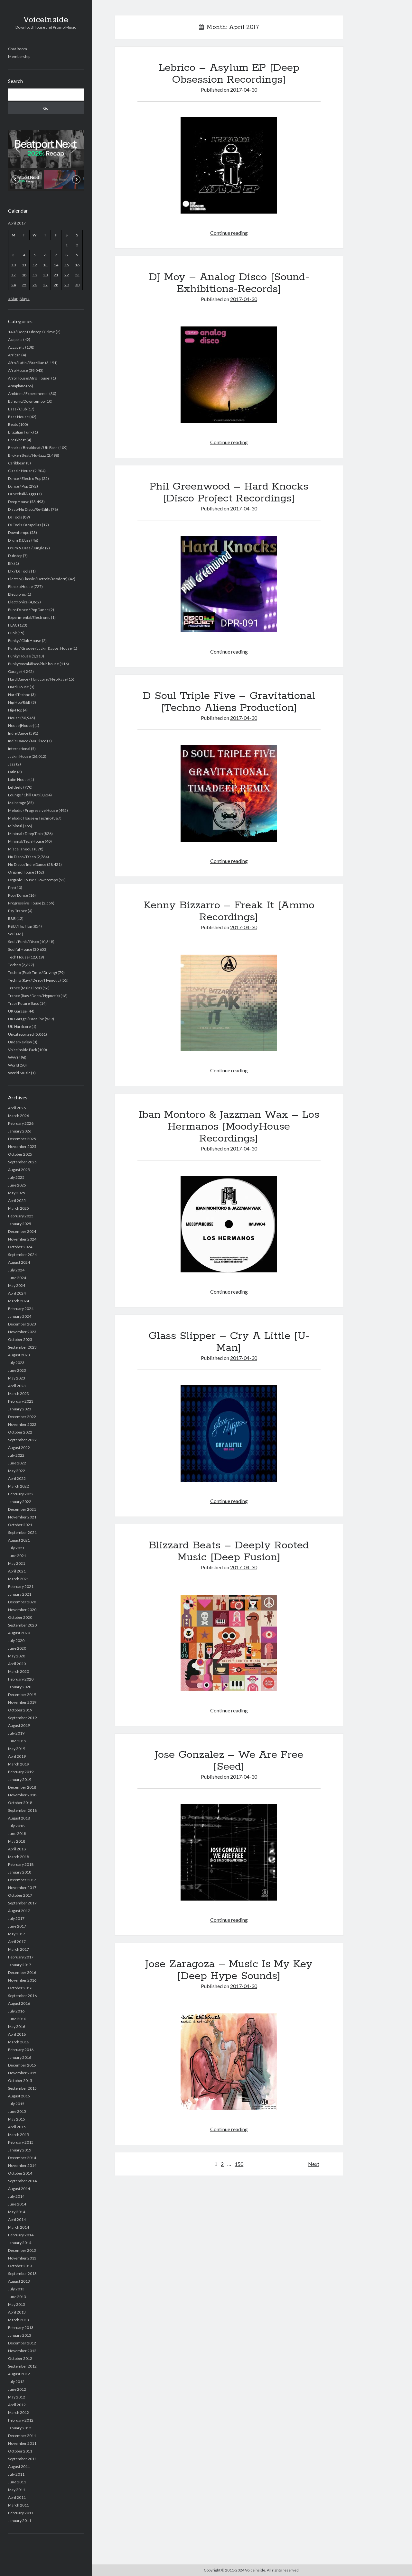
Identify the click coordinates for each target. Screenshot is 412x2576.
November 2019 (22, 1702)
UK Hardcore (19, 1026)
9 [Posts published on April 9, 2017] (77, 254)
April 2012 (17, 2404)
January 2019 (19, 1779)
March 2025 (18, 1208)
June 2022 (17, 1463)
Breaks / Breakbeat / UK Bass (33, 447)
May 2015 (16, 2119)
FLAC (12, 625)
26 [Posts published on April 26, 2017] (35, 284)
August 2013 (19, 2281)
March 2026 (18, 1115)
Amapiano (16, 385)
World (13, 1065)
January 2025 (19, 1223)
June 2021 (17, 1555)
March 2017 (18, 1949)
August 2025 (19, 1169)
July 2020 (16, 1640)
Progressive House (24, 903)
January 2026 (19, 1131)
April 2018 (17, 1849)
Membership (19, 56)
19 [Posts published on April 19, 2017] (35, 274)
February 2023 (20, 1401)
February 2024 (20, 1308)
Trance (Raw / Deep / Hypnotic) (34, 995)
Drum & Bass (19, 540)
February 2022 (20, 1493)
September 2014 (22, 2180)
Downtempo (18, 532)
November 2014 (22, 2165)
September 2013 (22, 2273)
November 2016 (22, 1980)
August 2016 (19, 2003)
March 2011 (18, 2505)
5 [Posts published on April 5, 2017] (34, 254)
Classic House (20, 470)
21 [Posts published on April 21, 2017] (56, 274)
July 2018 (16, 1825)
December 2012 (22, 2343)
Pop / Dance (18, 895)
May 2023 (16, 1378)
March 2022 (18, 1486)
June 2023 (17, 1370)
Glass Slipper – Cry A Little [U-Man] (229, 1342)
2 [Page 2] (222, 2164)
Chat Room (17, 48)
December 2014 (22, 2157)
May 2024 (16, 1285)
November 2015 (22, 2072)
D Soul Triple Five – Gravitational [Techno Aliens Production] (229, 702)
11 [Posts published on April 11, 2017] (24, 264)
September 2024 (22, 1254)
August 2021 (19, 1540)
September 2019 (22, 1717)
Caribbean (16, 463)
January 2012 (19, 2427)
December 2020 (22, 1602)
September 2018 (22, 1810)
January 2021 (19, 1594)
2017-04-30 (243, 90)
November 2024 (22, 1239)
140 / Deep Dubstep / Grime (31, 331)
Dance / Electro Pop (24, 478)
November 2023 (22, 1331)
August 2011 (19, 2466)
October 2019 (20, 1710)
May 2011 (16, 2489)
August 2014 (19, 2188)
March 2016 (18, 2042)
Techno (14, 964)
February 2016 (20, 2049)
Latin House (18, 779)
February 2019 (20, 1771)
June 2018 (17, 1833)
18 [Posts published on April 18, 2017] (24, 274)
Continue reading (229, 233)
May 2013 (16, 2304)
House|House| (21, 725)
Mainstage (17, 802)
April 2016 (17, 2034)
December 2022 (22, 1416)
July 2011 (16, 2474)
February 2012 (20, 2420)
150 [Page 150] (239, 2164)
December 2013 (22, 2250)
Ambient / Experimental (28, 393)
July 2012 (16, 2381)
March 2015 (18, 2134)
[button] (46, 149)
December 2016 (22, 1972)
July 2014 (16, 2196)
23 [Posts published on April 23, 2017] (77, 274)
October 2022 (20, 1432)
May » (25, 298)
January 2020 (19, 1686)
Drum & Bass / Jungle (26, 547)
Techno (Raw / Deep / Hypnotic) (34, 980)
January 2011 (19, 2520)
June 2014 (17, 2204)
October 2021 (20, 1524)
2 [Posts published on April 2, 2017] (77, 245)
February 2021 (20, 1586)
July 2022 (16, 1455)
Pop (11, 887)
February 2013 (20, 2327)
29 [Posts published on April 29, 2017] (66, 284)
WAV (12, 1057)
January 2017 (19, 1964)
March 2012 (18, 2412)
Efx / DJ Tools (19, 571)
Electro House (20, 586)
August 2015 (19, 2096)
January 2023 (19, 1409)
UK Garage (17, 1011)
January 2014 (19, 2242)
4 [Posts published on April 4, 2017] (24, 254)
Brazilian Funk (20, 432)
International (19, 748)
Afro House (18, 370)
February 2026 (20, 1123)
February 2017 (20, 1957)
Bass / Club (17, 409)
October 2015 (20, 2080)
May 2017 (16, 1933)
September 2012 (22, 2366)
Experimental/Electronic (29, 617)
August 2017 (19, 1910)
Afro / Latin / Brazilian (26, 362)
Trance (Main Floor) (25, 987)
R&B (12, 918)
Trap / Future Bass (23, 1003)
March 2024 (18, 1300)
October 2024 (20, 1246)
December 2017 (22, 1879)
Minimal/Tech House (26, 841)
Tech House (18, 957)
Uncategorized (21, 1034)
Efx (11, 563)
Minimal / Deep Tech (25, 833)
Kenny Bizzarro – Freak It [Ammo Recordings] (229, 911)
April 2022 (17, 1478)
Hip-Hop (15, 710)
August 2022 (19, 1447)
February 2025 (20, 1216)
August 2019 (19, 1725)
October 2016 (20, 1987)
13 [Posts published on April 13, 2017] (45, 264)
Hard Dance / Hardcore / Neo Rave (37, 679)
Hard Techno (19, 694)
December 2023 (22, 1324)
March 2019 (18, 1764)
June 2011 (17, 2482)
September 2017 (22, 1903)
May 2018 (16, 1841)
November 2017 (22, 1887)
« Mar (13, 298)
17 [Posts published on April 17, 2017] (13, 274)
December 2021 (22, 1509)
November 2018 (22, 1794)
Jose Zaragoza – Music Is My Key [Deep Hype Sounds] (229, 1970)
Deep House (18, 501)
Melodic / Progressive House (33, 810)
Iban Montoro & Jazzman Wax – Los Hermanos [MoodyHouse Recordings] (229, 1126)
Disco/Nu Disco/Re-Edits (29, 509)
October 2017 (20, 1895)
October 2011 (20, 2451)
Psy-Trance (17, 910)
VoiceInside (45, 20)
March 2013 (18, 2319)
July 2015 (16, 2103)
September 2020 (22, 1625)
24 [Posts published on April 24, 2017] (13, 284)
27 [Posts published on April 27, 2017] (45, 284)
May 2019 (16, 1748)
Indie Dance (18, 733)
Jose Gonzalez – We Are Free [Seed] (228, 1761)
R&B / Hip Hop (20, 926)
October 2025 (20, 1154)
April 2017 (17, 1941)
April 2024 (17, 1293)
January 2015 (19, 2150)
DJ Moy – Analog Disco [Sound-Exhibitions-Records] (229, 283)
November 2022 (22, 1424)
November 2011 (22, 2443)
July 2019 (16, 1733)
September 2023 (22, 1347)
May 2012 (16, 2397)
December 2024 (22, 1231)
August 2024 (19, 1262)
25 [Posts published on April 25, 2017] (24, 284)
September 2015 (22, 2088)
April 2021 (17, 1571)
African (14, 355)
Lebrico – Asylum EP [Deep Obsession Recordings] (229, 74)
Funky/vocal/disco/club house (33, 663)
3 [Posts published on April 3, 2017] (13, 254)
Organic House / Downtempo (33, 879)
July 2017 (16, 1918)
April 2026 (17, 1107)
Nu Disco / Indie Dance (27, 864)
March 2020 (18, 1671)
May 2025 (16, 1192)
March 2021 (18, 1578)
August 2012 (19, 2373)
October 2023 (20, 1339)
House (14, 717)
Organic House (21, 872)
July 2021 (16, 1547)
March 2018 (18, 1856)
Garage (14, 671)
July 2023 (16, 1362)
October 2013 (20, 2265)
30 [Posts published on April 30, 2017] (77, 284)
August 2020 (19, 1632)
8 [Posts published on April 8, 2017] (66, 254)
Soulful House (20, 949)
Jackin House (19, 756)
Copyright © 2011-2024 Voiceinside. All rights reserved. (252, 2570)
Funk (12, 632)
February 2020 (20, 1679)
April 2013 (17, 2312)
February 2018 (20, 1864)
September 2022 (22, 1439)
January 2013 (19, 2335)
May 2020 (16, 1656)
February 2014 (20, 2234)
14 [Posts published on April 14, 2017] (56, 264)
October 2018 (20, 1802)
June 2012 (17, 2389)
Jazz (11, 764)
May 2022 (16, 1470)
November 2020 (22, 1609)
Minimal (15, 825)
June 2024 (17, 1277)
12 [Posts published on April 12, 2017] (35, 264)
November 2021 (22, 1517)
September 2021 (22, 1532)
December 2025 (22, 1138)
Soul (11, 933)
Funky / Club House (24, 640)
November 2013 (22, 2258)
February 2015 (20, 2142)
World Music (19, 1072)
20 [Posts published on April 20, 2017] (45, 274)
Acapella (15, 339)
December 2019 (22, 1694)
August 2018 (19, 1818)
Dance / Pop (18, 486)
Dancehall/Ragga (22, 493)
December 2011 (22, 2435)
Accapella (16, 347)
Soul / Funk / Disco (23, 941)
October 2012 (20, 2358)
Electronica (18, 602)
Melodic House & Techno (30, 818)
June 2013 (17, 2296)
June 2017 (17, 1926)
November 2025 (22, 1146)
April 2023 (17, 1385)
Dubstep (15, 555)
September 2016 (22, 1995)
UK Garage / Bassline (26, 1018)
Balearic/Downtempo (26, 401)
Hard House (18, 686)
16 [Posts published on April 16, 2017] (77, 264)
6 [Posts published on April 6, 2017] (45, 254)
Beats (13, 424)
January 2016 (19, 2057)
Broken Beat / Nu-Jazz (27, 455)
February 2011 (20, 2512)
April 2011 (17, 2497)
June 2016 (17, 2018)
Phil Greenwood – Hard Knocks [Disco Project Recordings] (228, 492)
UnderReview (20, 1042)
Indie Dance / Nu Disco (27, 740)
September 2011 (22, 2458)
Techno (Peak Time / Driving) (32, 972)
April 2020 (17, 1663)
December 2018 (22, 1787)
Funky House (19, 656)
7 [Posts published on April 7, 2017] (56, 254)
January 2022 (19, 1501)
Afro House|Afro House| (29, 378)
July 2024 (16, 1270)
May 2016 (16, 2026)
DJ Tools (15, 517)
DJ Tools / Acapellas (24, 524)
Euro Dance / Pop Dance (28, 609)
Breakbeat (17, 439)
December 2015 (22, 2065)
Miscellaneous (20, 849)
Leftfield (15, 787)
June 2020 (17, 1648)
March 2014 (18, 2227)
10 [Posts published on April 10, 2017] (13, 264)
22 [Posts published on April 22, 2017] (66, 274)
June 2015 (17, 2111)
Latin (12, 771)
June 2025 (17, 1185)
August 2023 (19, 1354)
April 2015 (17, 2126)
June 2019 (17, 1740)
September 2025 (22, 1162)
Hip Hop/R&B (19, 702)
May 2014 (16, 2211)
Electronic (17, 594)
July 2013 (16, 2289)
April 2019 (17, 1756)
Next (313, 2164)
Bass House (18, 416)
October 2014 (20, 2173)
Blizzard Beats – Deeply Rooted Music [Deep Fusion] (229, 1551)
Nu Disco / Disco (22, 856)
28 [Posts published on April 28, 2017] (56, 284)
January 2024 (19, 1316)
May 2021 (16, 1563)
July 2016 (16, 2011)
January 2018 (19, 1872)
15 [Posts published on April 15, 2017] (66, 264)
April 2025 (17, 1200)
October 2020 (20, 1617)
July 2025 (16, 1177)
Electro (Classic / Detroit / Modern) (38, 578)
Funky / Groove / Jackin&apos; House (40, 648)
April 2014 (17, 2219)
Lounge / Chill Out (23, 795)
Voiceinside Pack (22, 1049)
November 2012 (22, 2350)
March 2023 (18, 1393)
